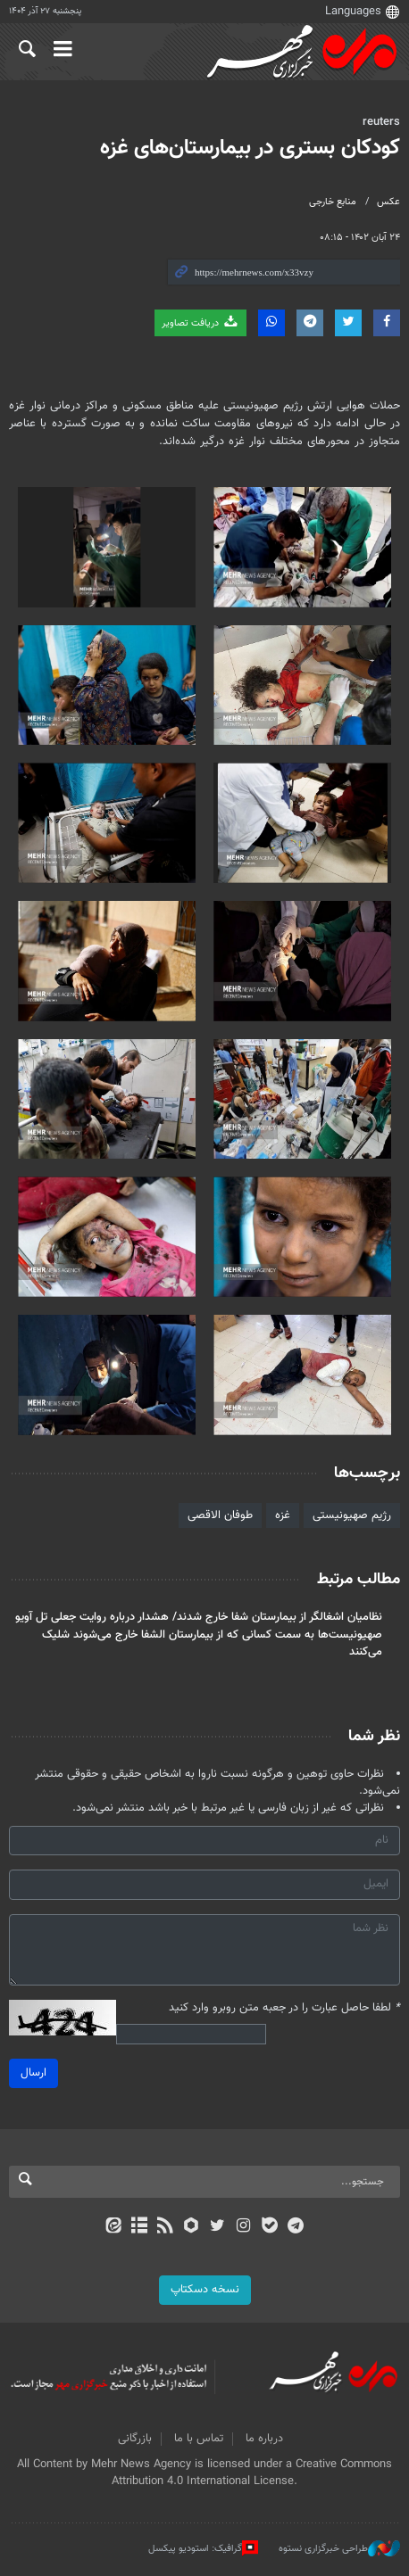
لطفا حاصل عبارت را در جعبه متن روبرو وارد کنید (284, 2008)
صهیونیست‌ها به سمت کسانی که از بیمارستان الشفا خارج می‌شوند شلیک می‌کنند (212, 1643)
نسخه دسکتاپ (205, 2290)
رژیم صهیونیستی (352, 1515)
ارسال (33, 2073)
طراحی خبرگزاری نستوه (339, 2548)
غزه (282, 1515)
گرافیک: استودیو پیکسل (203, 2548)
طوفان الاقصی (220, 1515)
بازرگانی (135, 2439)
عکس (388, 202)
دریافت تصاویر (200, 322)
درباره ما (264, 2439)
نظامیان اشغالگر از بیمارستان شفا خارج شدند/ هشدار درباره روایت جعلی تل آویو (198, 1617)
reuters (381, 122)
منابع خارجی (332, 202)
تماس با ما (198, 2439)
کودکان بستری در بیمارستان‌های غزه (250, 148)
